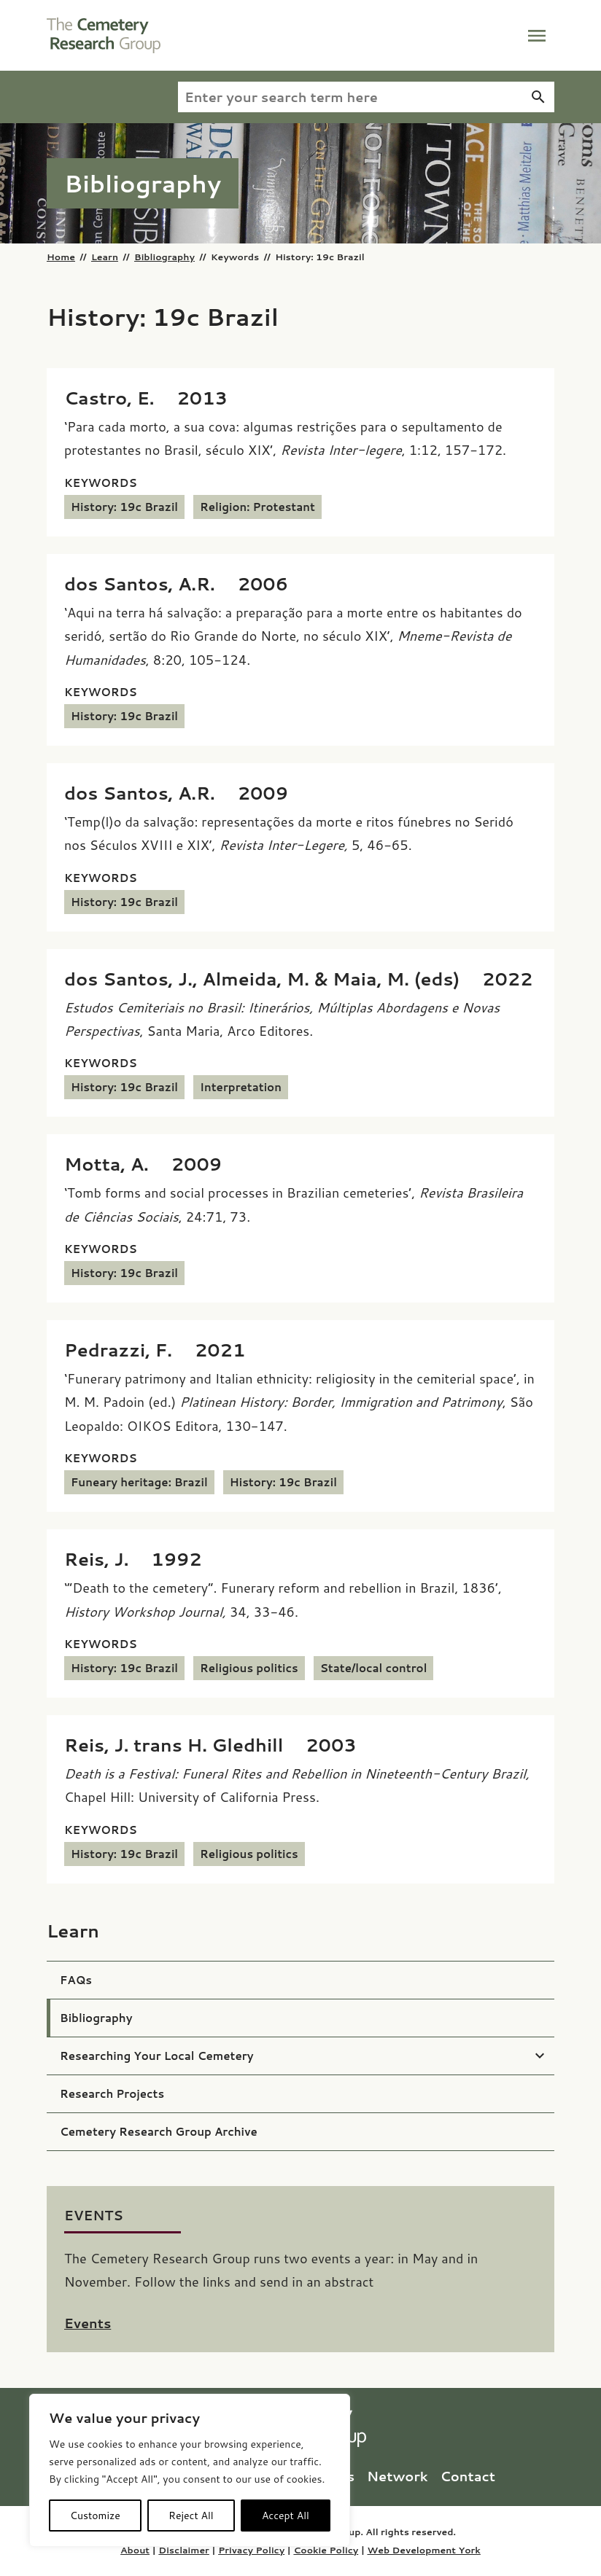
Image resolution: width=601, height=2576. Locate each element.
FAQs (76, 1980)
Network (399, 2476)
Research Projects (112, 2093)
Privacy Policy (251, 2549)
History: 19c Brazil (124, 507)
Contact (468, 2476)
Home (61, 256)
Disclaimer (183, 2549)
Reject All (191, 2515)
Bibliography (164, 256)
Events (87, 2323)
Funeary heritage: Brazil (139, 1482)
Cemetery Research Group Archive (158, 2131)
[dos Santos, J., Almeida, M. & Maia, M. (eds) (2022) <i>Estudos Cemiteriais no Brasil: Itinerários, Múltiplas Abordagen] (298, 978)
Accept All (285, 2515)
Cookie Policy (325, 2549)
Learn (104, 256)
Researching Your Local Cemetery (157, 2056)
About (135, 2549)
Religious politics (249, 1668)
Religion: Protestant (257, 507)
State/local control (373, 1668)
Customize (95, 2515)
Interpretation (241, 1087)
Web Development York (423, 2549)
